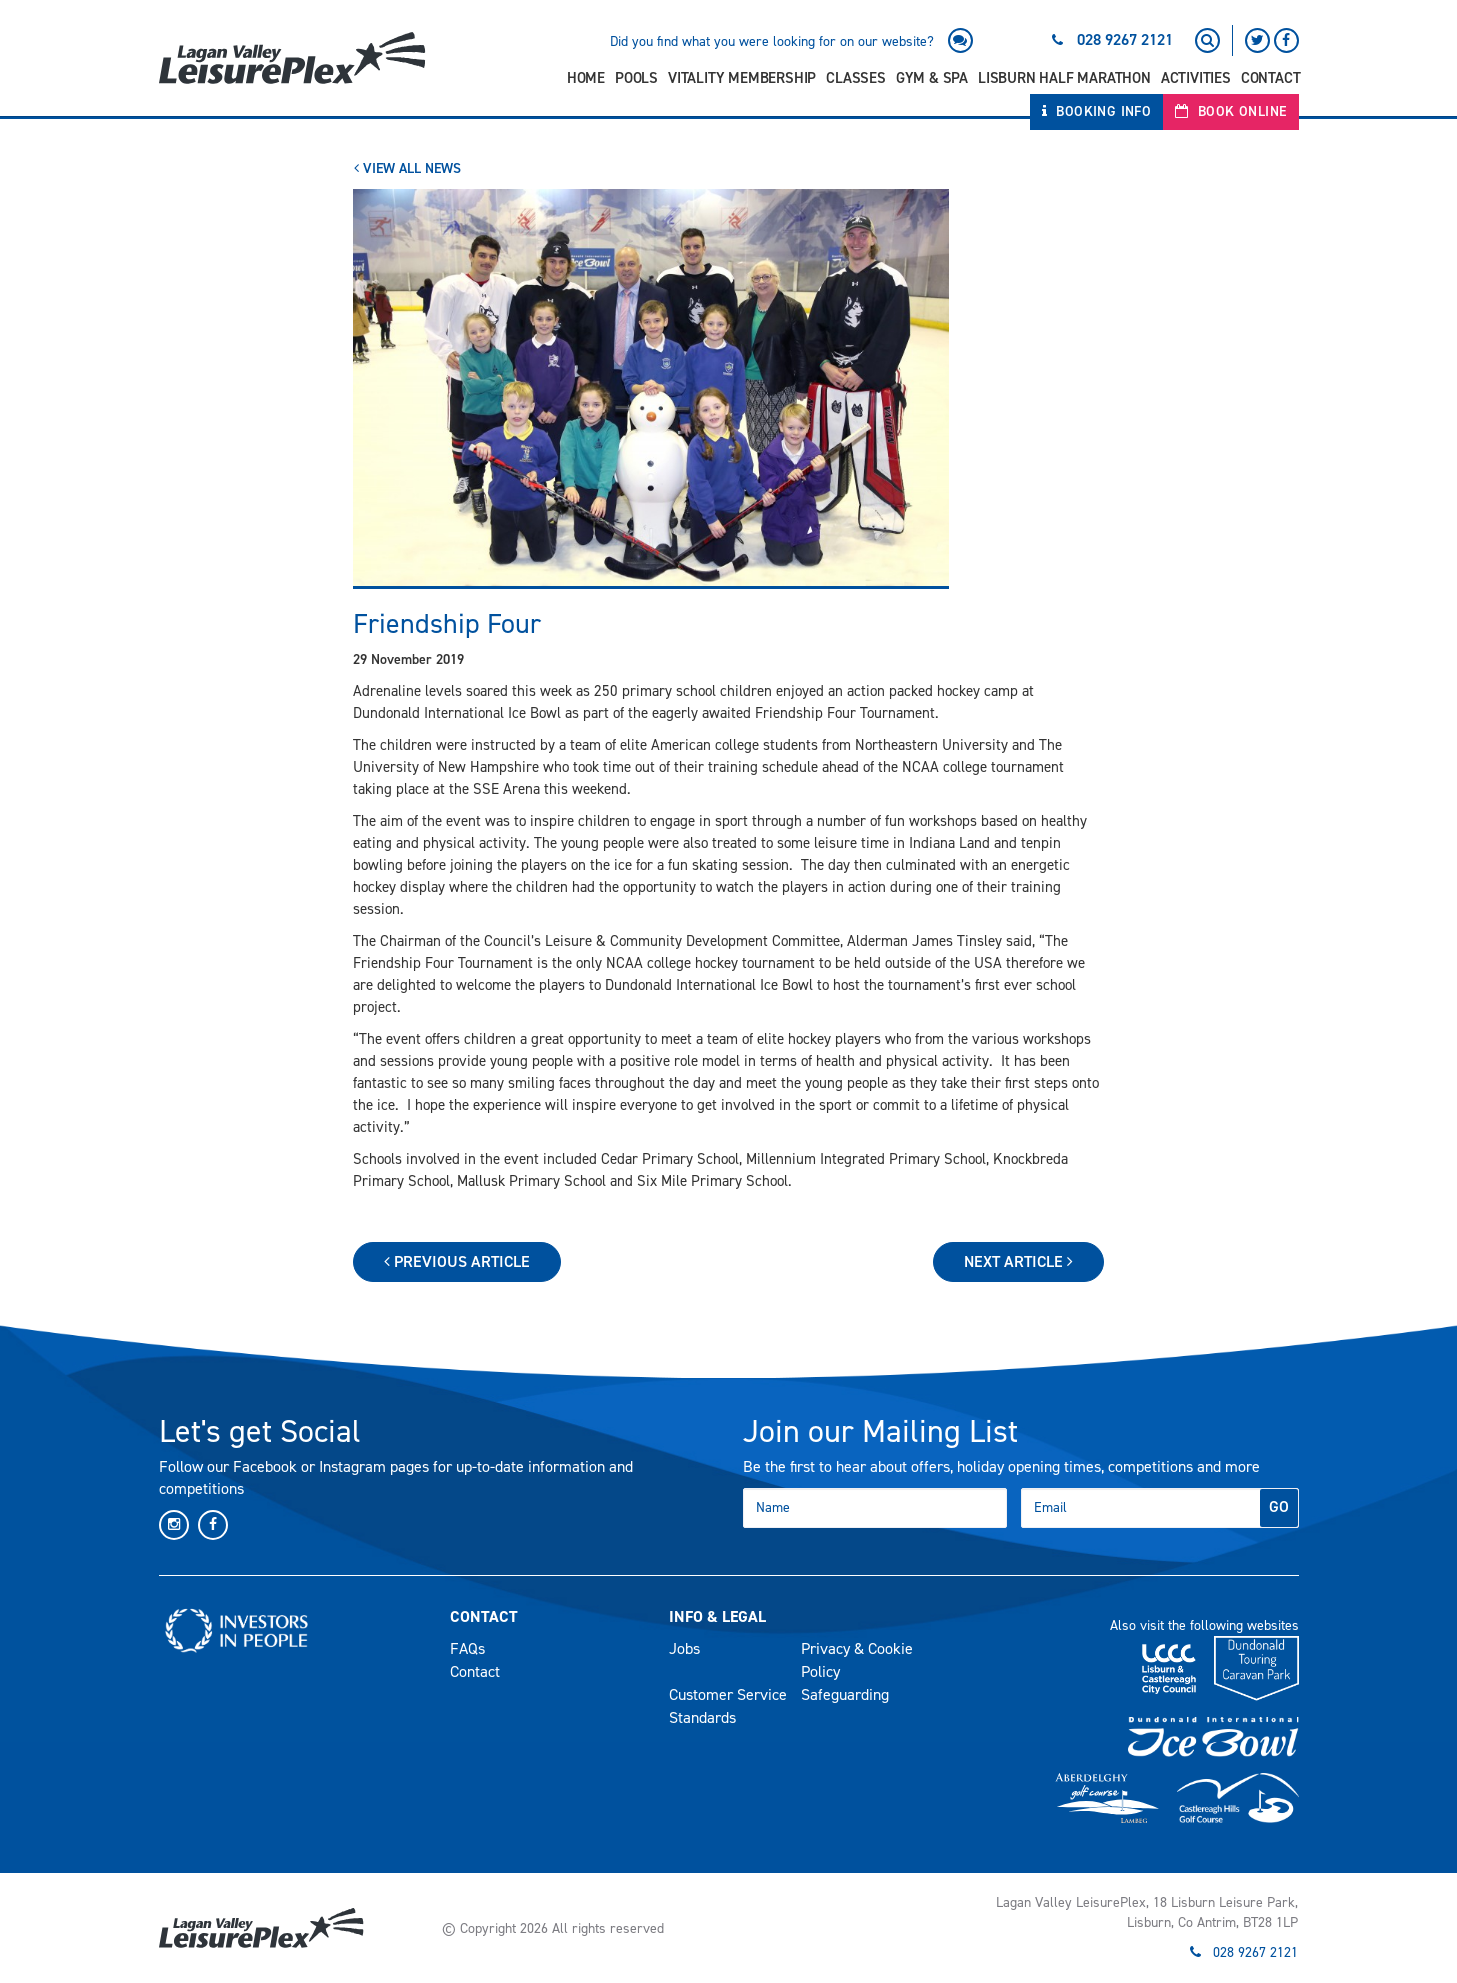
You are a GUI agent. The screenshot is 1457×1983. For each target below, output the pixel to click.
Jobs (684, 1648)
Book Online (1230, 111)
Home (586, 78)
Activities (1196, 78)
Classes (856, 78)
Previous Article (457, 1261)
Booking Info (1097, 111)
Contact (1271, 78)
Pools (636, 78)
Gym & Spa (932, 78)
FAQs (467, 1648)
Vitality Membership (742, 78)
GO (1279, 1506)
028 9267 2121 (1125, 39)
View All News (407, 168)
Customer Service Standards (728, 1706)
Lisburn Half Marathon (1064, 78)
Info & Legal (717, 1616)
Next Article (1018, 1261)
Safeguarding (845, 1694)
